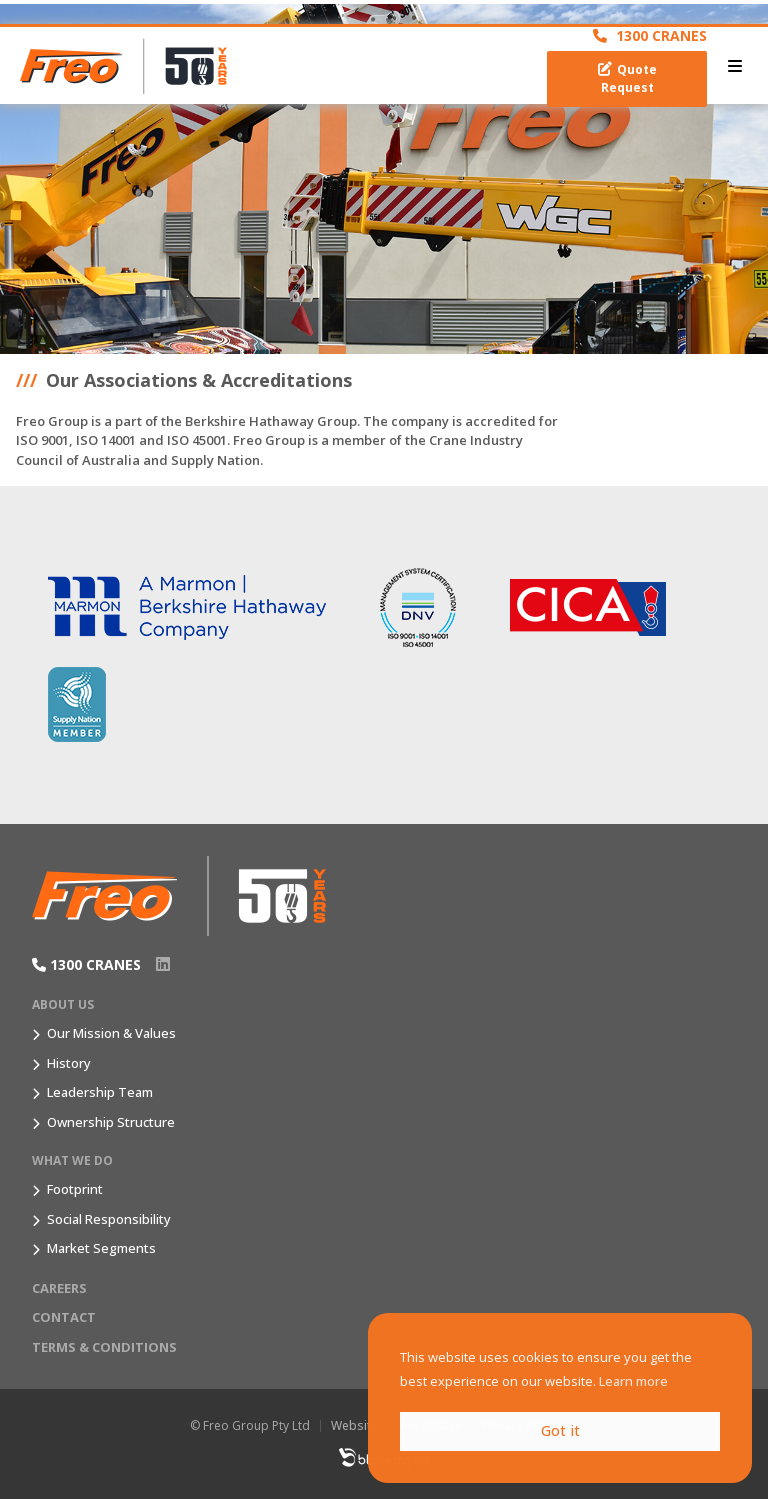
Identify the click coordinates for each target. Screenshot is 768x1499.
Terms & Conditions (104, 1347)
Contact (64, 1317)
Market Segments (101, 1248)
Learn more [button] (633, 1381)
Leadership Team (100, 1092)
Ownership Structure (111, 1122)
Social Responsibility (109, 1219)
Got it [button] (560, 1430)
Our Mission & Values (111, 1033)
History (69, 1063)
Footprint (75, 1189)
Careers (59, 1288)
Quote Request (627, 78)
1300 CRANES (650, 35)
